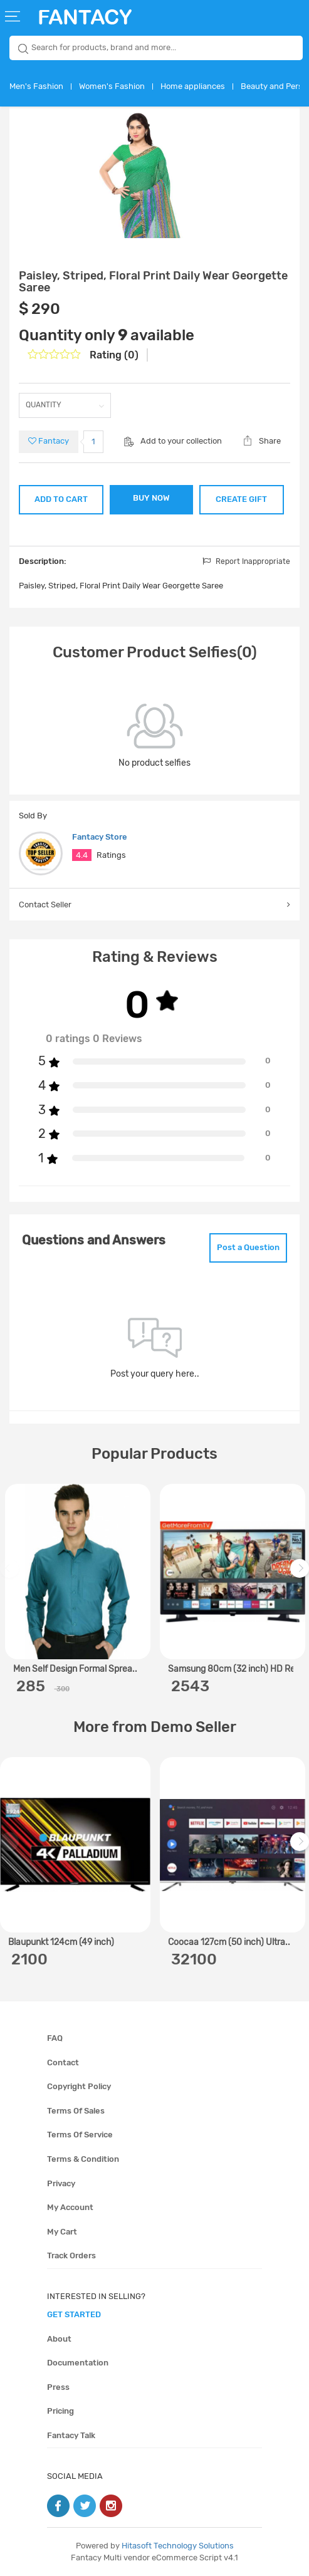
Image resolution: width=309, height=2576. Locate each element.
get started (74, 2314)
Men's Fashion (36, 86)
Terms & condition (83, 2159)
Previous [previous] (11, 1575)
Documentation (77, 2362)
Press (58, 2387)
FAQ (55, 2038)
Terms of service (80, 2134)
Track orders (71, 2255)
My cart (62, 2231)
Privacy (61, 2183)
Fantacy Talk (71, 2435)
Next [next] (301, 1575)
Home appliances (192, 86)
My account (70, 2207)
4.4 (82, 855)
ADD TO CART (61, 499)
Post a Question (248, 1247)
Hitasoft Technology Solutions (178, 2545)
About (59, 2339)
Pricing (60, 2411)
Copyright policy (79, 2086)
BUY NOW (151, 498)
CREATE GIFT (241, 499)
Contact (63, 2062)
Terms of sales (76, 2110)
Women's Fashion (112, 86)
